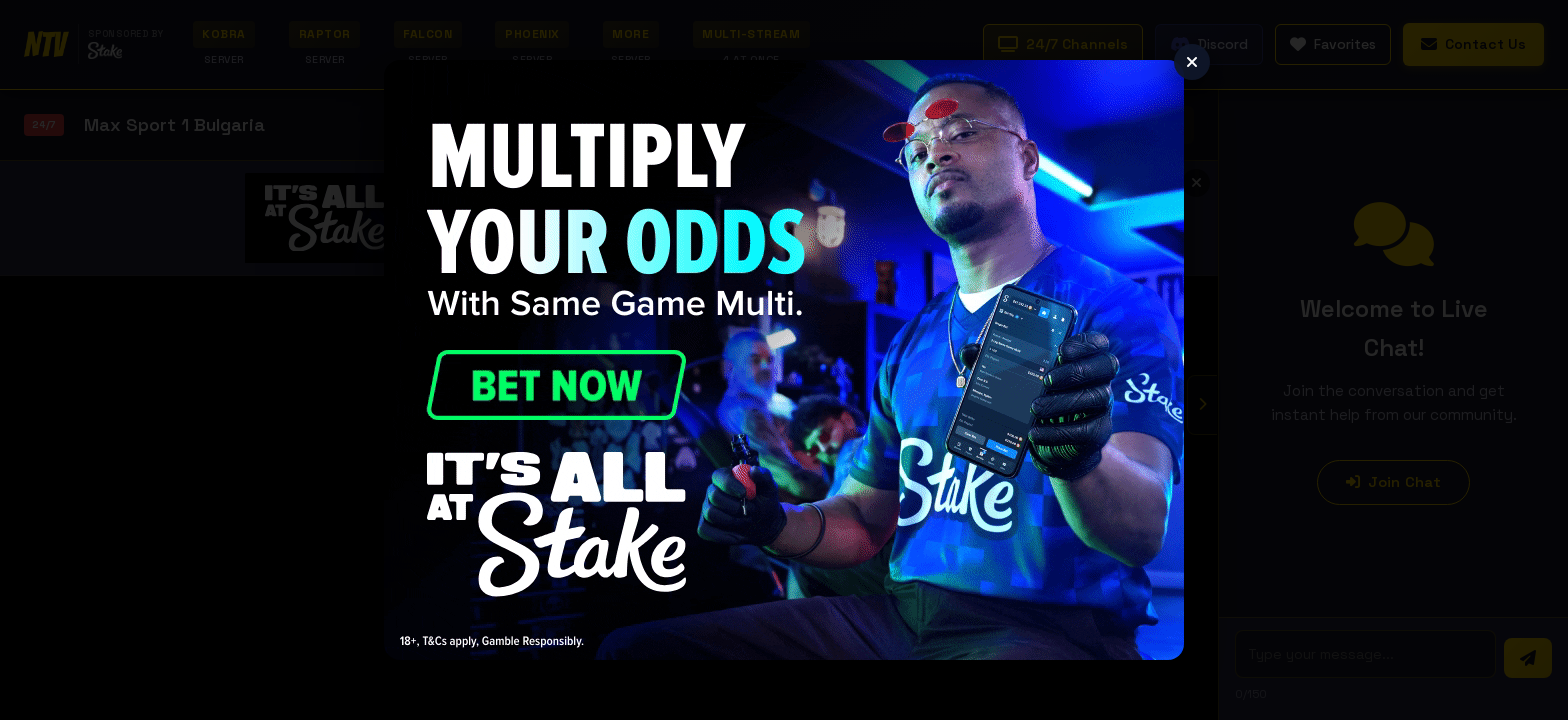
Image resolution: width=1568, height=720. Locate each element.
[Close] (1192, 62)
